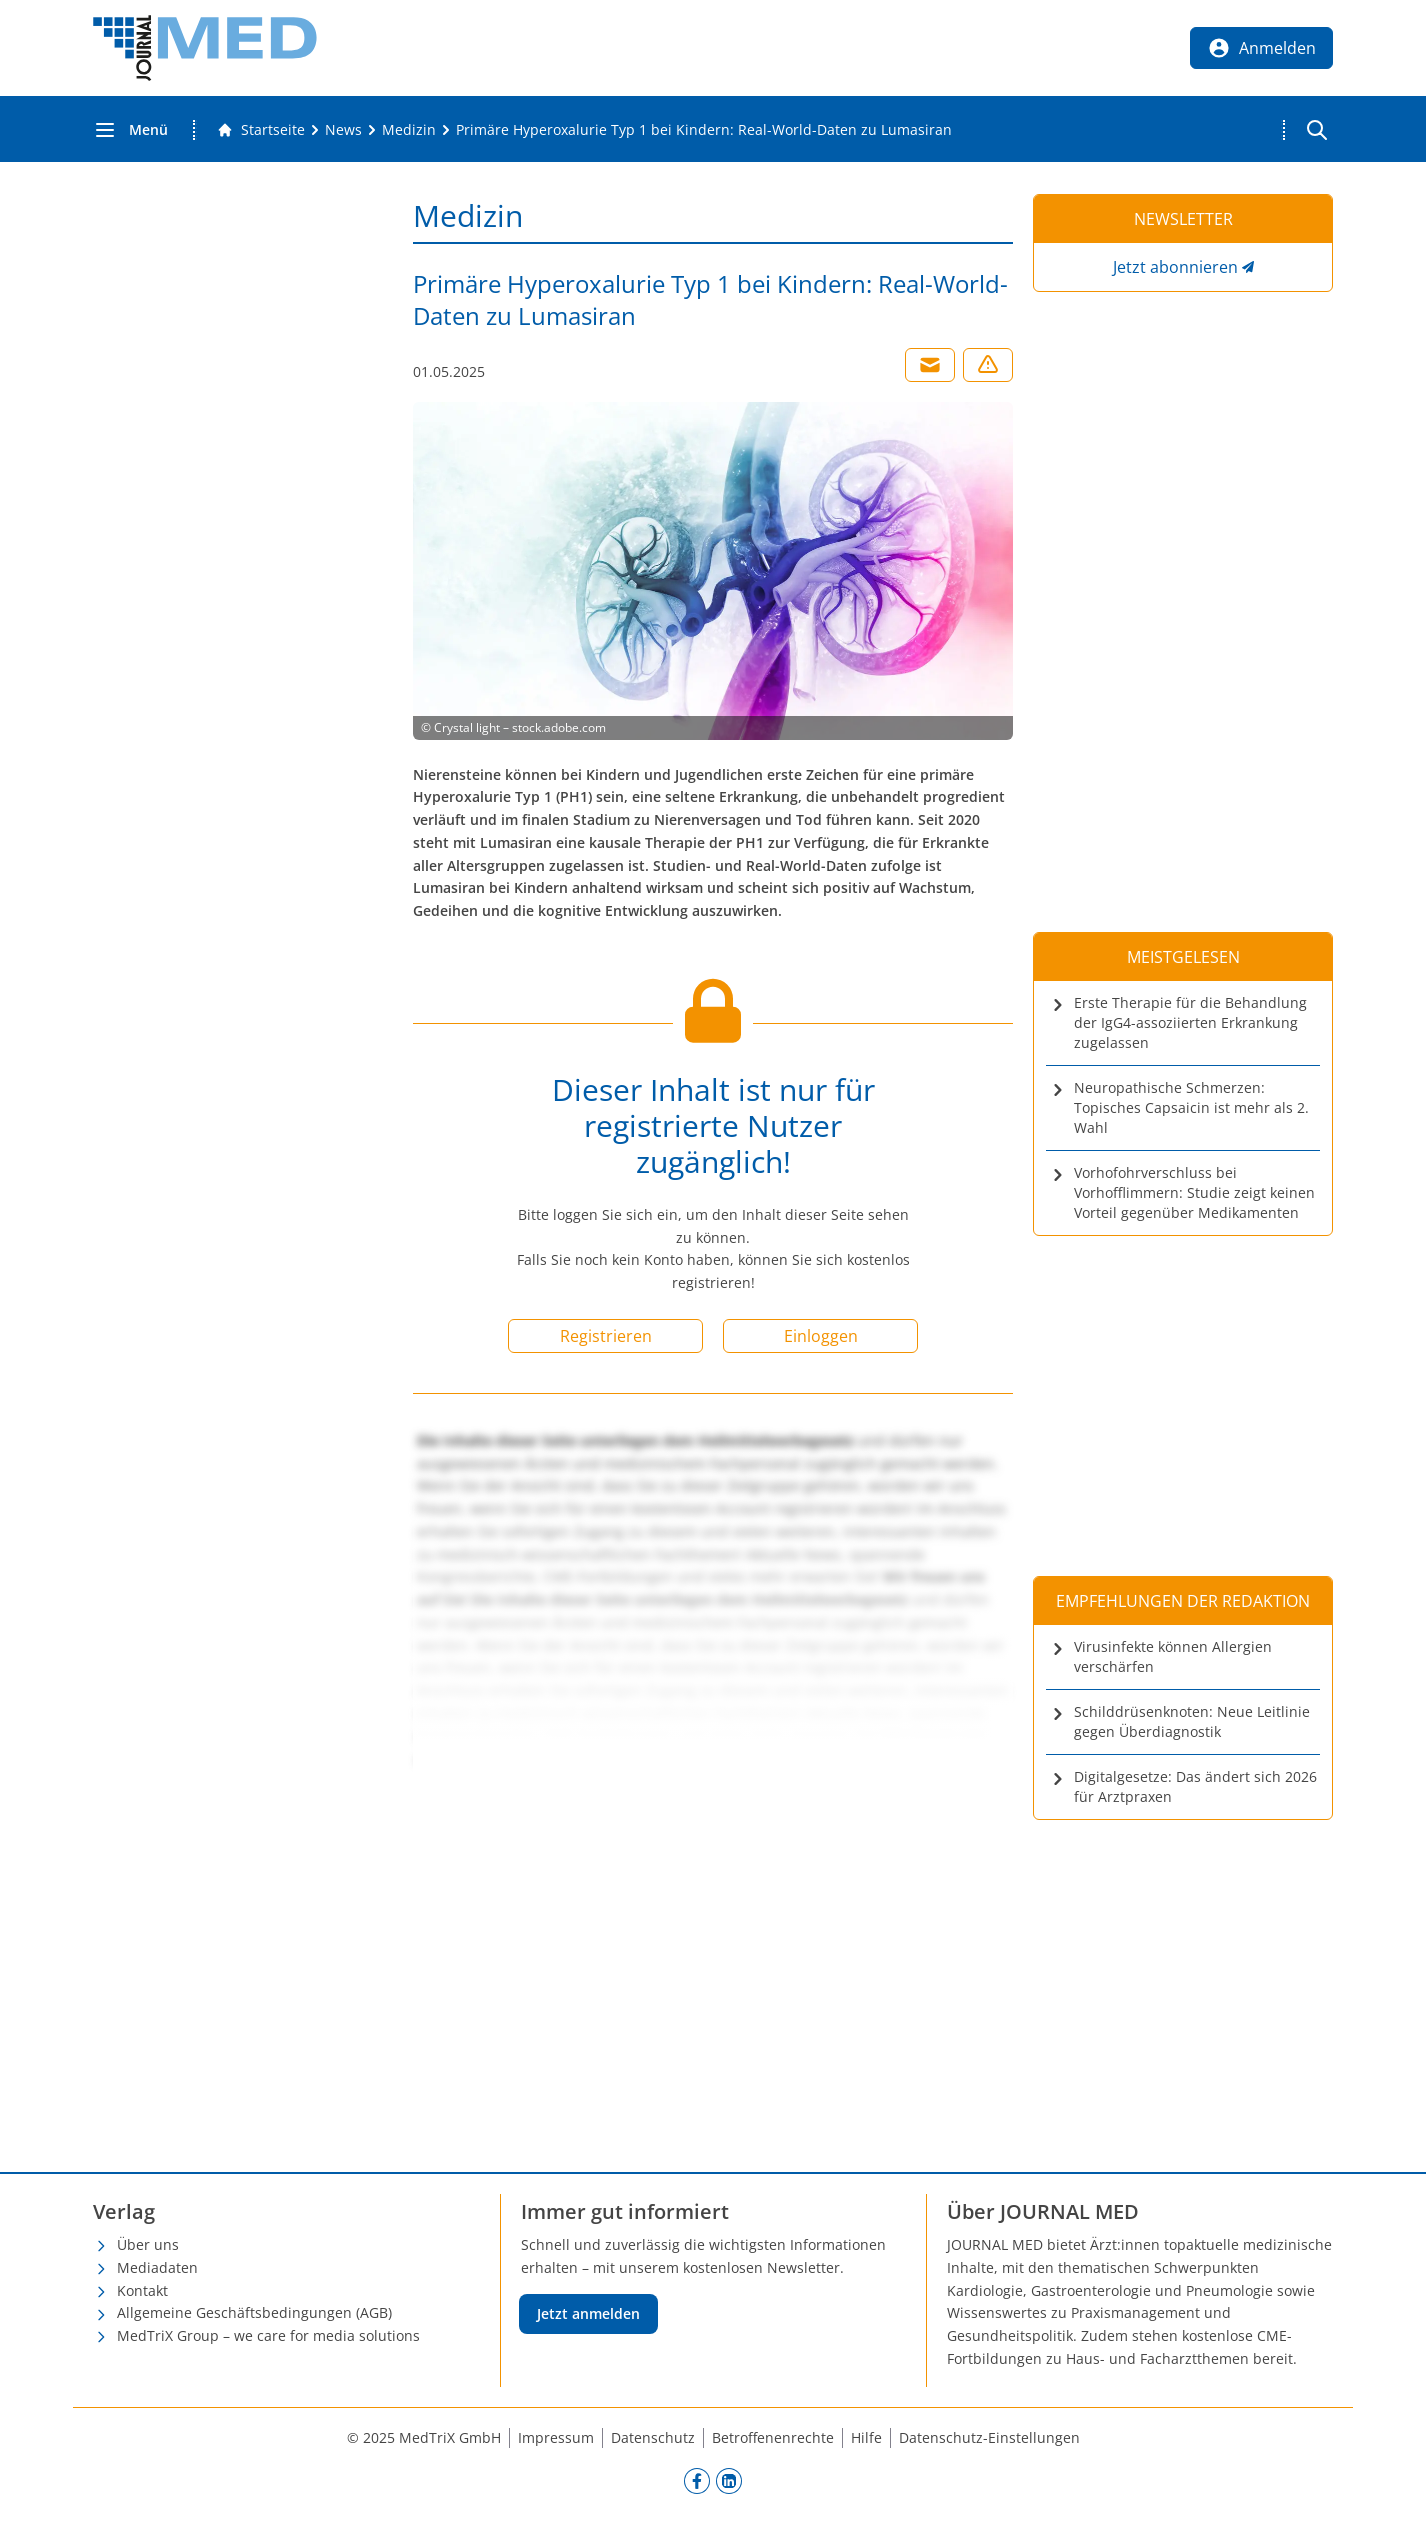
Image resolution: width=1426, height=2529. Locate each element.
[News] (343, 130)
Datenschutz (653, 2437)
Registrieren (606, 1336)
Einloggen (821, 1336)
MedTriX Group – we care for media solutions (268, 2335)
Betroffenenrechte (773, 2437)
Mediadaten (157, 2267)
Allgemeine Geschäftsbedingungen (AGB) (254, 2312)
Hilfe (866, 2437)
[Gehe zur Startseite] (261, 130)
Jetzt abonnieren (1175, 267)
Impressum (556, 2437)
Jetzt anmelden (588, 2313)
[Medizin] (409, 130)
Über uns (148, 2244)
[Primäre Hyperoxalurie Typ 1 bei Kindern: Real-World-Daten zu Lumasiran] (704, 130)
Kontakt (142, 2290)
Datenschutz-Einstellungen (989, 2437)
